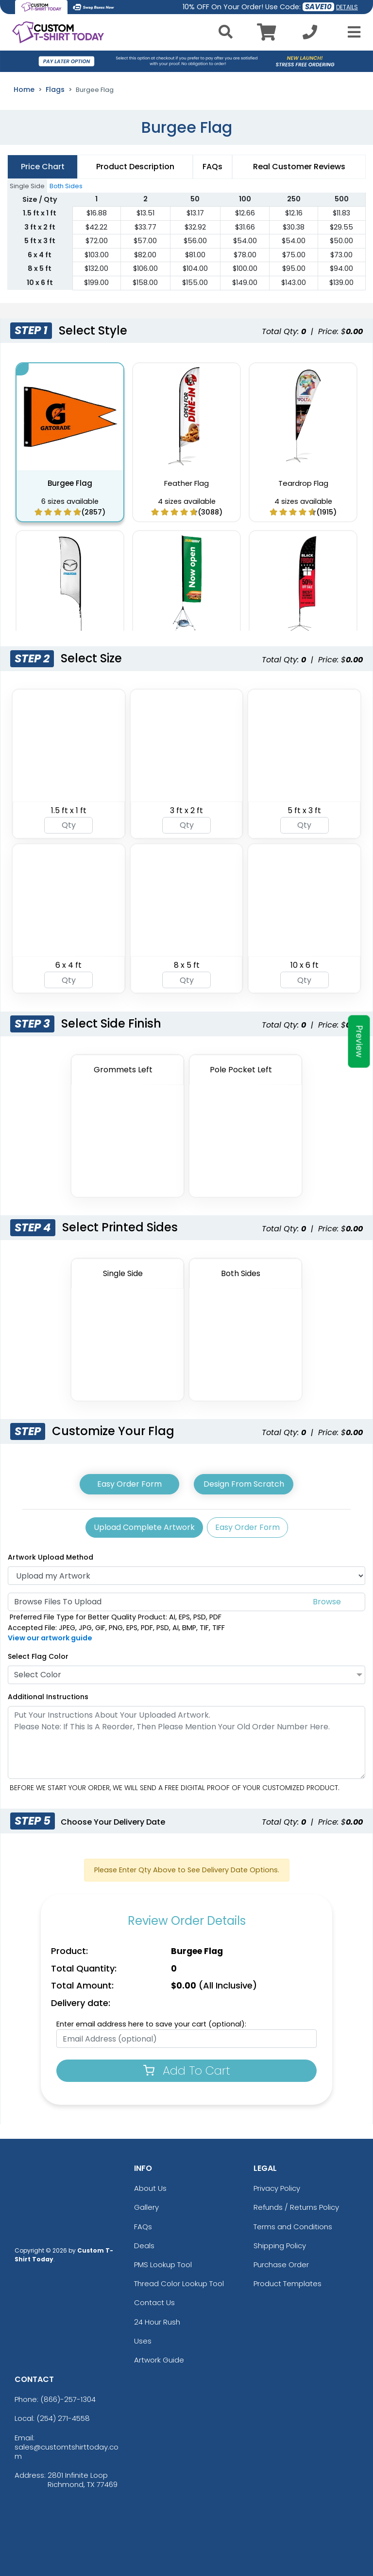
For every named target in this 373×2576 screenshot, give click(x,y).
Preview (359, 1041)
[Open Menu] (351, 32)
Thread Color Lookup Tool (179, 2283)
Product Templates (288, 2283)
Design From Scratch (243, 1484)
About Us (150, 2188)
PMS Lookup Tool (163, 2264)
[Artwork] (186, 1575)
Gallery (146, 2207)
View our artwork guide (50, 1638)
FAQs (143, 2226)
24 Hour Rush (157, 2322)
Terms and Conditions (293, 2226)
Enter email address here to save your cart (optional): (151, 2024)
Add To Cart (186, 2070)
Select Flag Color (38, 1656)
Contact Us (154, 2302)
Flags (55, 89)
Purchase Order (281, 2264)
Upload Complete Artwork (144, 1527)
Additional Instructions (48, 1697)
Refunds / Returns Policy (296, 2207)
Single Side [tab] (27, 186)
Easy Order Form (129, 1484)
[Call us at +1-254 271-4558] (310, 35)
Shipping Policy (280, 2245)
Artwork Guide (159, 2360)
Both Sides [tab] (66, 186)
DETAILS (347, 7)
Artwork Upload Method (50, 1557)
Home (24, 89)
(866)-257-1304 (68, 2399)
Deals (144, 2245)
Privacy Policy (277, 2188)
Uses (143, 2341)
